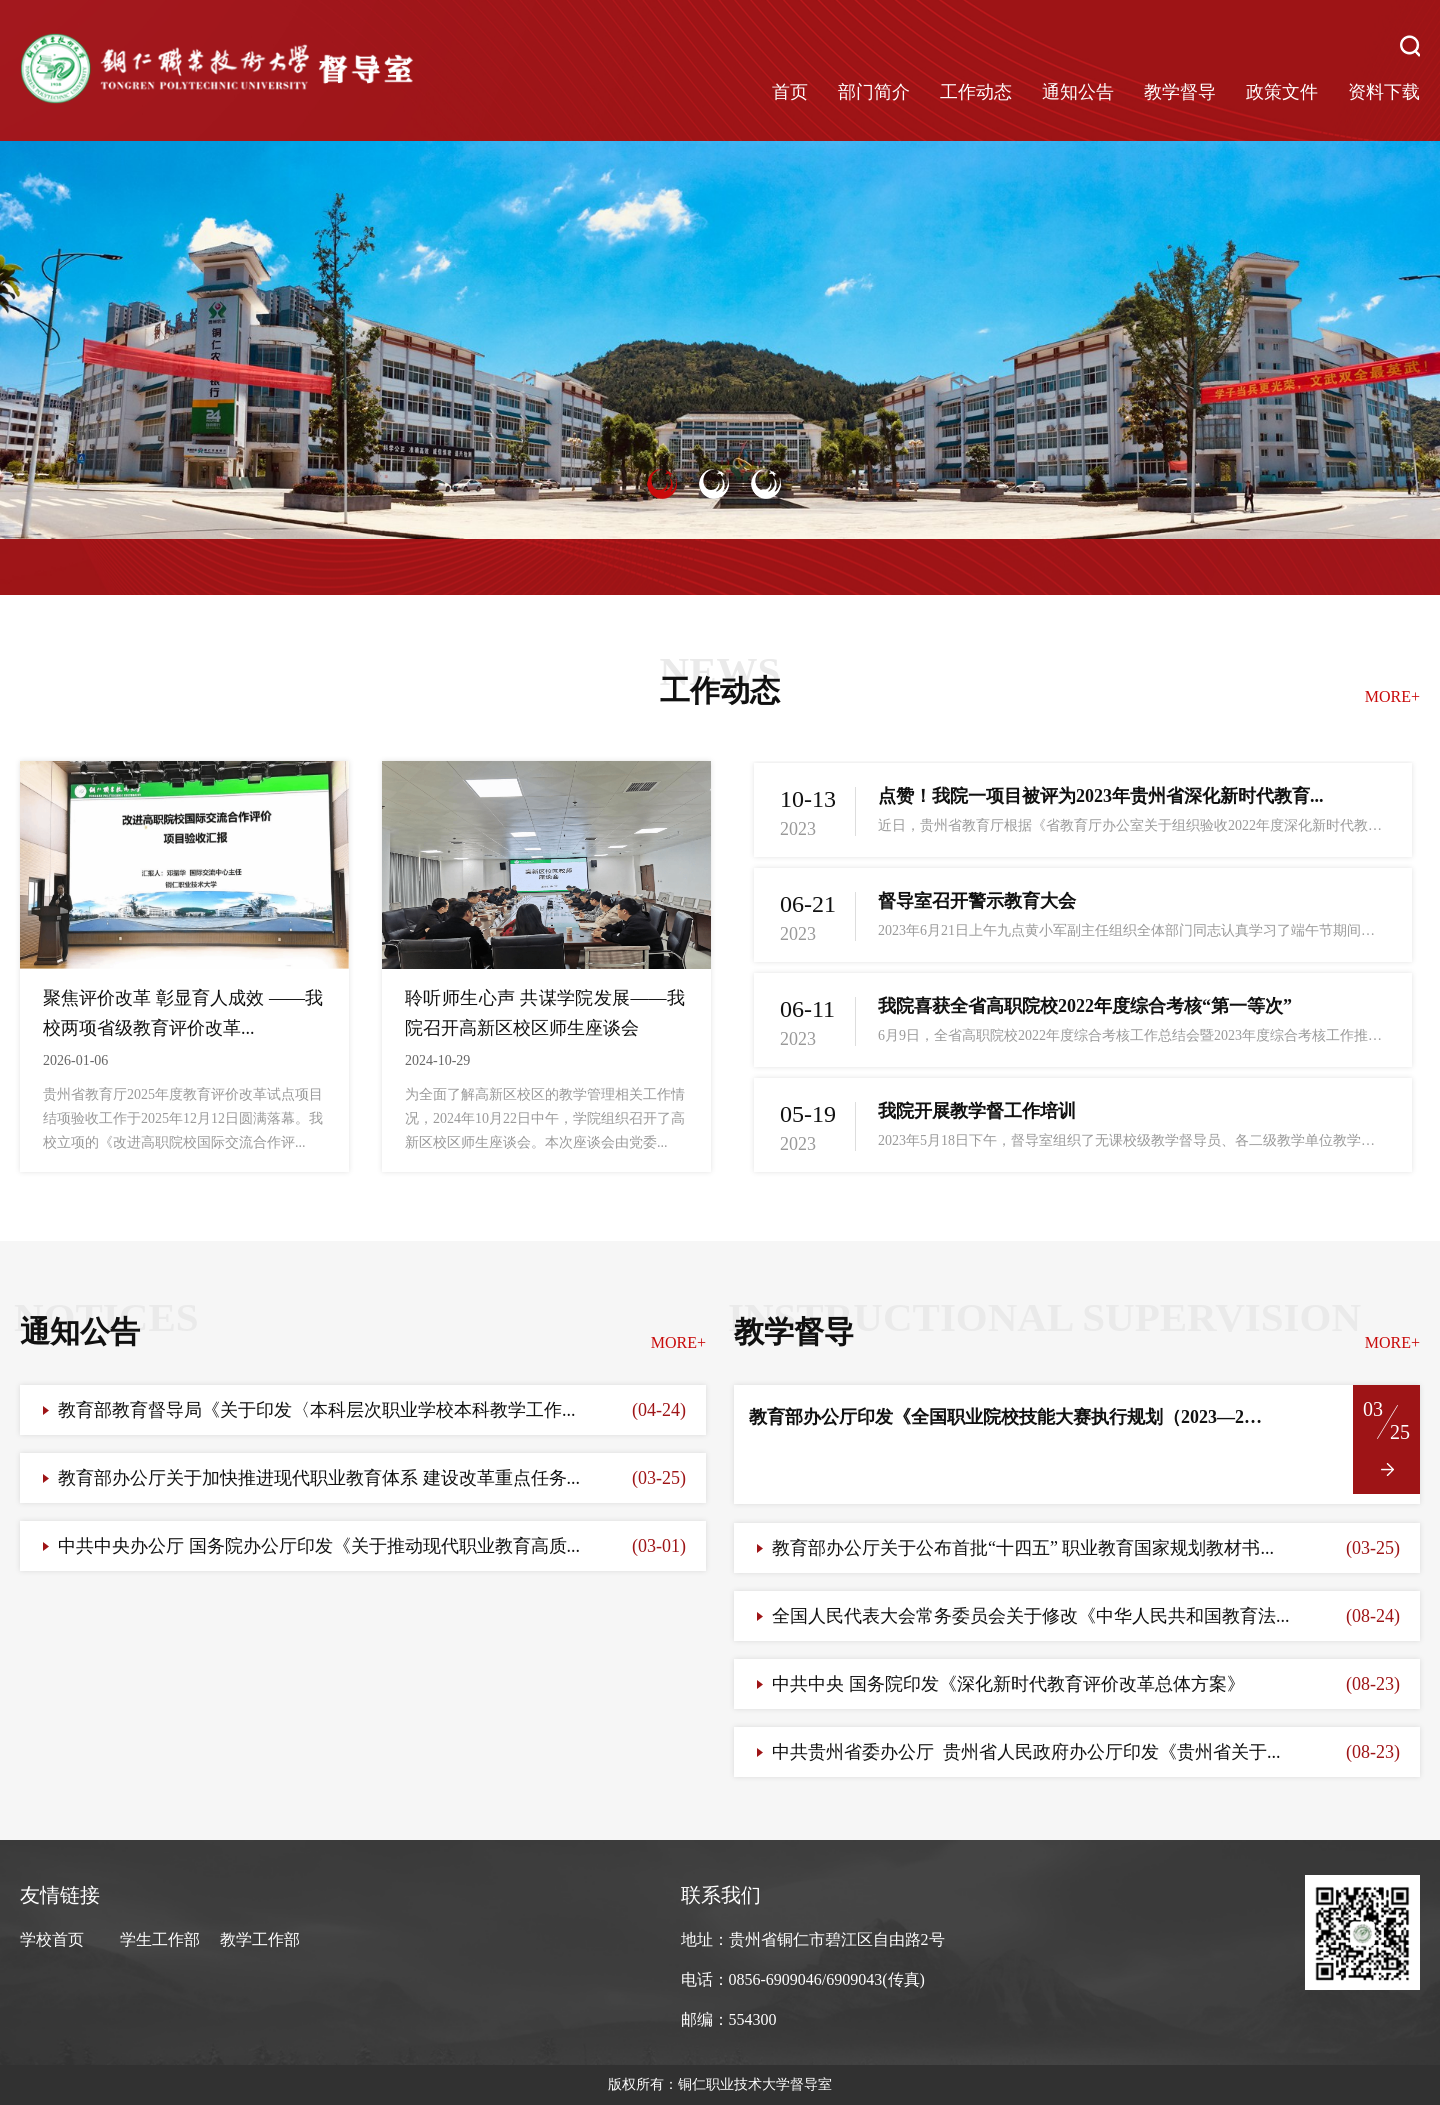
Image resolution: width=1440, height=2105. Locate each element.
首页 (790, 92)
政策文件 (1282, 92)
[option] (720, 340)
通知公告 (1078, 92)
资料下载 (1384, 92)
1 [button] (662, 484)
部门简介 (874, 92)
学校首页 (52, 1939)
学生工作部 (160, 1939)
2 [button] (714, 484)
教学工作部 (260, 1939)
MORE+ (1392, 696)
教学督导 (1180, 92)
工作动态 (976, 92)
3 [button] (766, 484)
